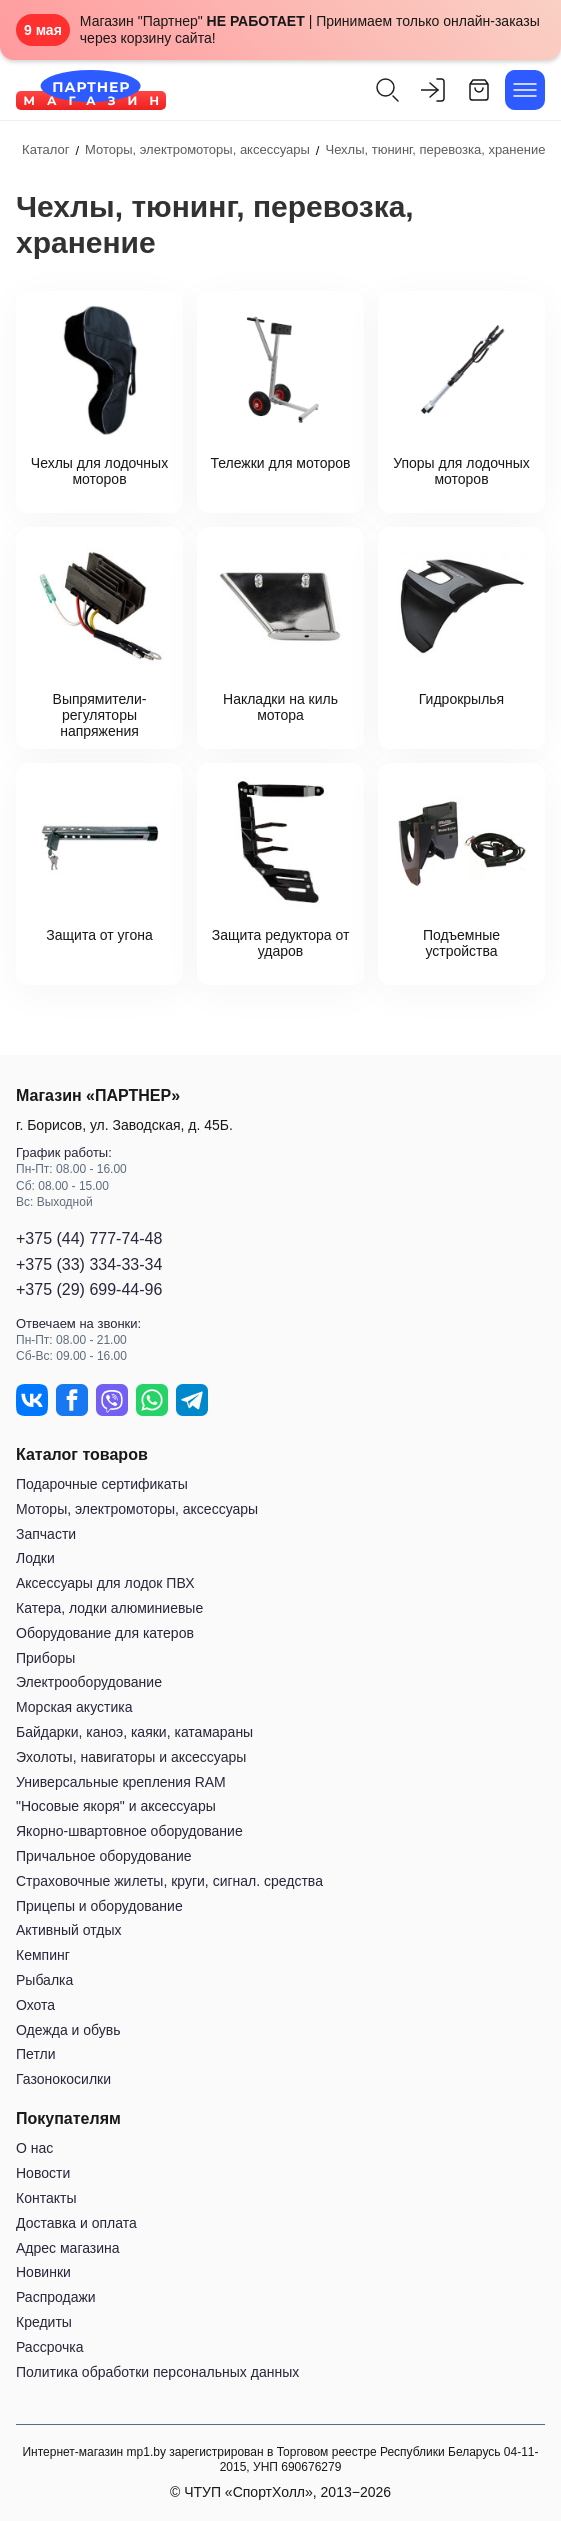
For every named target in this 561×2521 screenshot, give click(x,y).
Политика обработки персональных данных (157, 2372)
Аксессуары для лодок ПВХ (105, 1583)
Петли (35, 2054)
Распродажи (56, 2297)
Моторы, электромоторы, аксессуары (137, 1509)
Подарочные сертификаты (102, 1484)
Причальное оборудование (104, 1856)
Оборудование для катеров (105, 1633)
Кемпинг (43, 1955)
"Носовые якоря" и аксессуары (116, 1806)
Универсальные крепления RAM (121, 1782)
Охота (35, 2005)
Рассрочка (49, 2347)
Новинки (43, 2272)
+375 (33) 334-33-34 (89, 1264)
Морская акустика (74, 1707)
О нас (34, 2148)
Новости (43, 2173)
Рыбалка (44, 1980)
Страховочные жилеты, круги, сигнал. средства (169, 1881)
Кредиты (44, 2322)
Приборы (45, 1658)
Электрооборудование (89, 1682)
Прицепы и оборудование (99, 1906)
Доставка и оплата (76, 2223)
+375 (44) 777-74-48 (89, 1238)
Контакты (46, 2198)
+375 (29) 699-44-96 (89, 1289)
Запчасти (46, 1534)
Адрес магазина (68, 2248)
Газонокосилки (63, 2079)
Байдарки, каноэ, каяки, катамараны (134, 1732)
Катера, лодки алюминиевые (109, 1608)
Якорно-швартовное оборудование (129, 1831)
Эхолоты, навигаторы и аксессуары (131, 1757)
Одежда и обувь (68, 2030)
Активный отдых (68, 1930)
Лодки (35, 1558)
